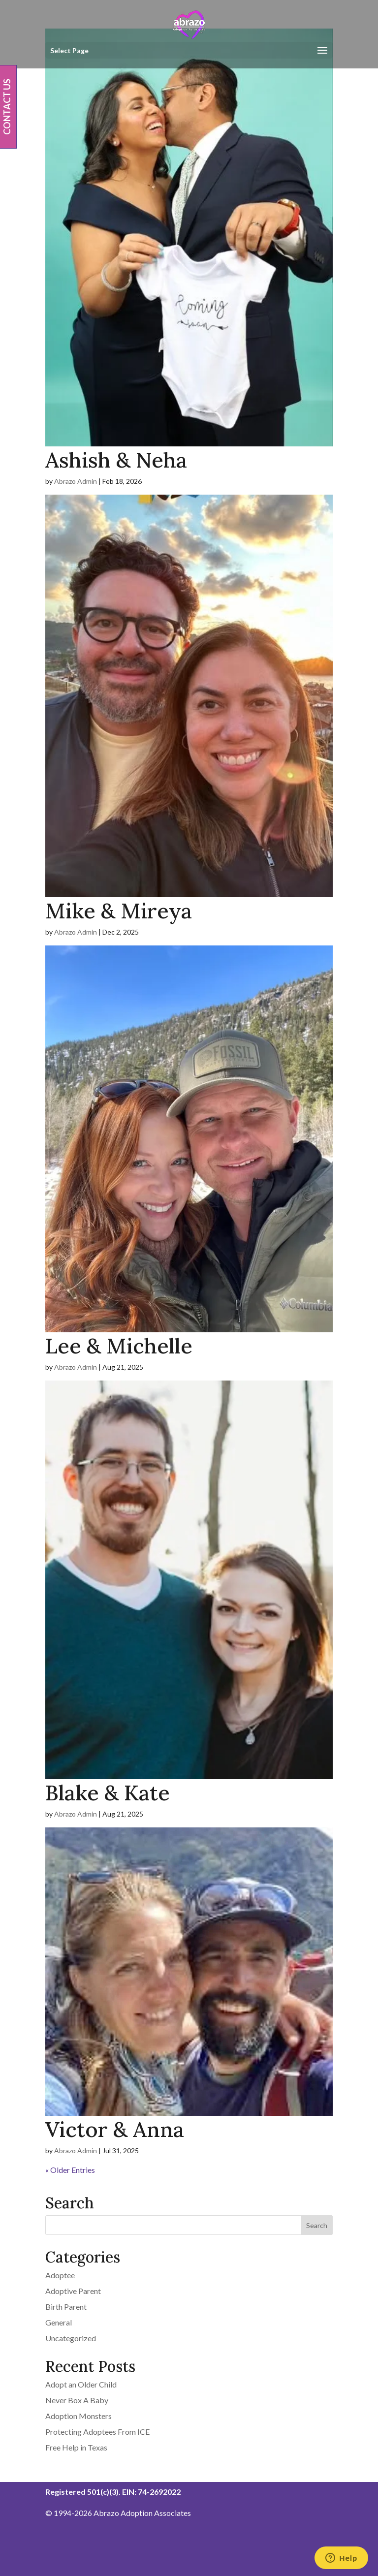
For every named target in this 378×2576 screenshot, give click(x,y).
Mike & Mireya (118, 910)
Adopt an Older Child (81, 2384)
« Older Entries (70, 2169)
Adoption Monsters (78, 2415)
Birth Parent (66, 2306)
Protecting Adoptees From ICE (97, 2431)
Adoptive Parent (73, 2290)
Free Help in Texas (76, 2447)
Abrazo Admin (75, 481)
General (58, 2322)
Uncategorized (70, 2338)
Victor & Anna (114, 2129)
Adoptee (60, 2275)
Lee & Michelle (118, 1345)
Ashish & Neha (116, 459)
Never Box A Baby (76, 2400)
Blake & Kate (107, 1792)
